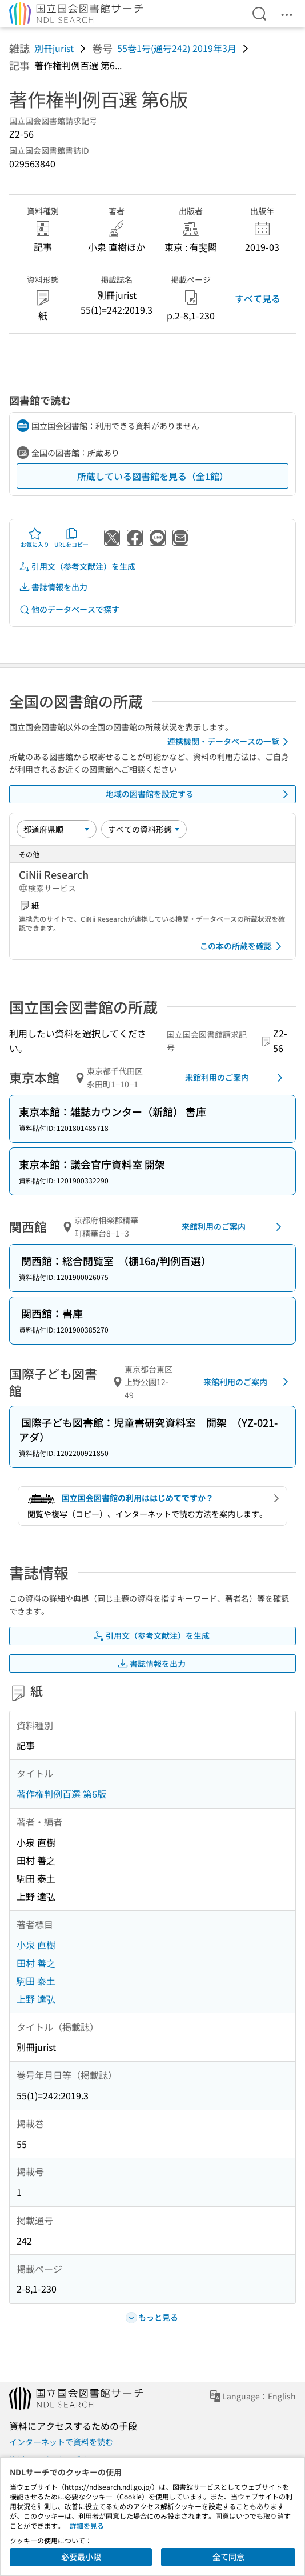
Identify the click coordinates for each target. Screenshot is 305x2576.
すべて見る (257, 298)
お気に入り (35, 538)
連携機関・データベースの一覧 (229, 742)
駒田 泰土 (36, 1980)
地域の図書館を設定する (199, 794)
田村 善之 (36, 1963)
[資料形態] (144, 829)
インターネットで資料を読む (61, 2441)
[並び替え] (57, 829)
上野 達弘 (36, 1999)
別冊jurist (54, 48)
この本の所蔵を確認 (243, 946)
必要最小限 (81, 2556)
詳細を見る (87, 2525)
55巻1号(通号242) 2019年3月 (176, 48)
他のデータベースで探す (69, 609)
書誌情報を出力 (53, 587)
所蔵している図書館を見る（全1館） (152, 476)
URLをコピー (71, 538)
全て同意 (228, 2556)
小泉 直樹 (36, 1944)
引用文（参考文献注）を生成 (77, 567)
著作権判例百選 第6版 (61, 1794)
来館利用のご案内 (236, 1078)
